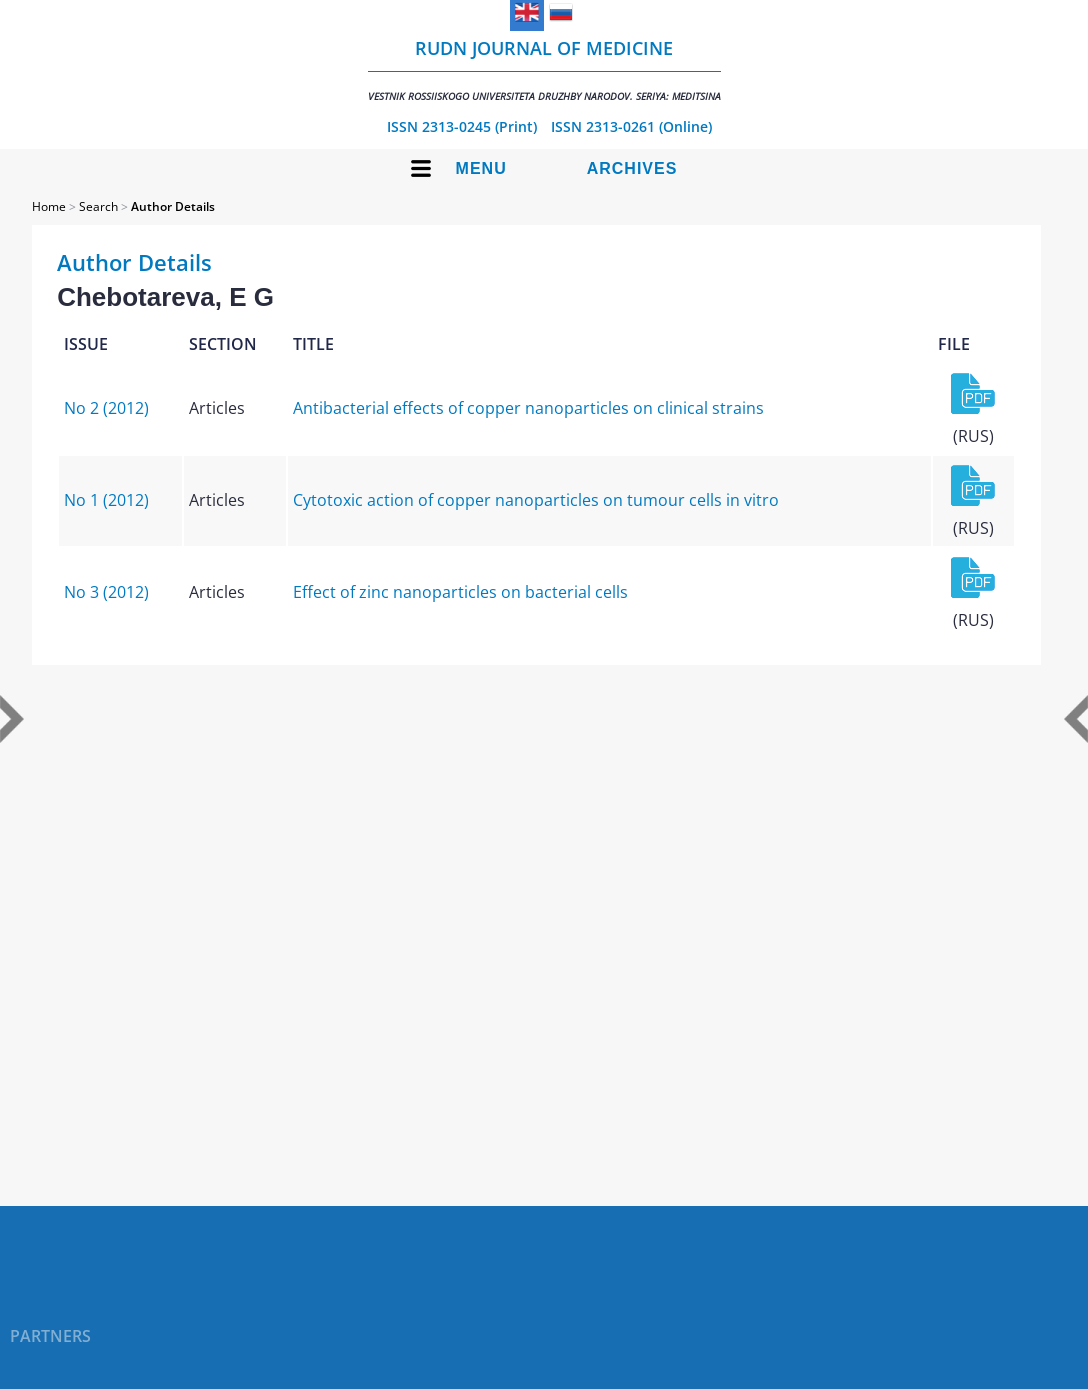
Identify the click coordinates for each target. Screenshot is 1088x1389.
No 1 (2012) (106, 500)
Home (49, 206)
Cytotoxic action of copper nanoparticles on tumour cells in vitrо (536, 500)
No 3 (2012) (106, 592)
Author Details (173, 206)
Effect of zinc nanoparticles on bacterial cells (460, 592)
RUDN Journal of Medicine (544, 69)
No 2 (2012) (106, 408)
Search (98, 206)
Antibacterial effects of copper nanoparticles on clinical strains (528, 408)
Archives (632, 168)
